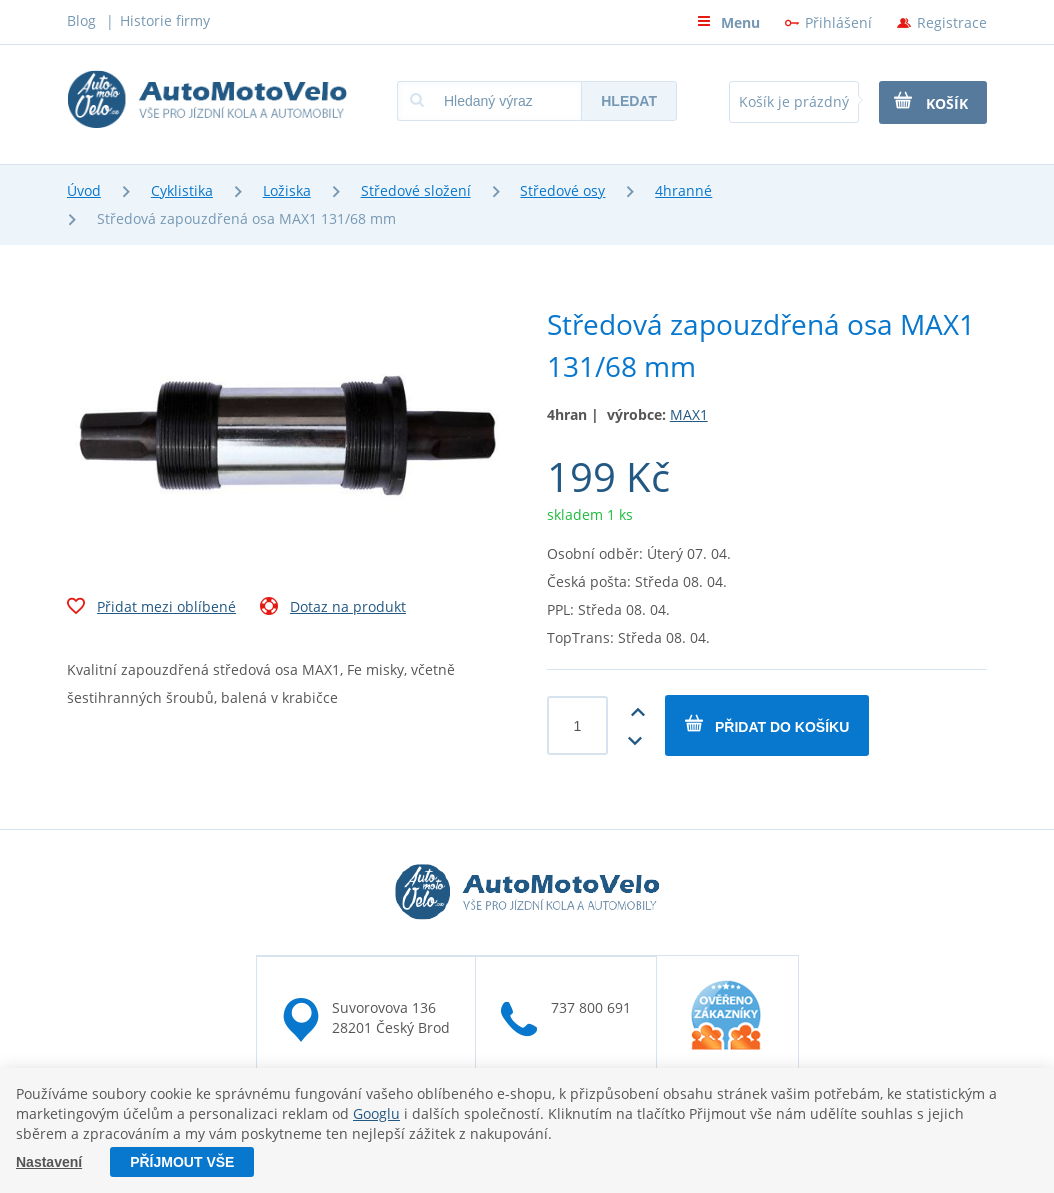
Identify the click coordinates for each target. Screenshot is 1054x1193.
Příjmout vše (182, 1162)
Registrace (952, 22)
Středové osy (562, 190)
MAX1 (689, 414)
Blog (81, 20)
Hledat (629, 101)
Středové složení (416, 190)
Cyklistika (182, 190)
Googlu (376, 1113)
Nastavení (49, 1162)
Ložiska (287, 190)
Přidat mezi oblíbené (151, 609)
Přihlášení (838, 22)
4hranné (683, 190)
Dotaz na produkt (333, 609)
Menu (728, 22)
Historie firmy (165, 20)
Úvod (84, 190)
